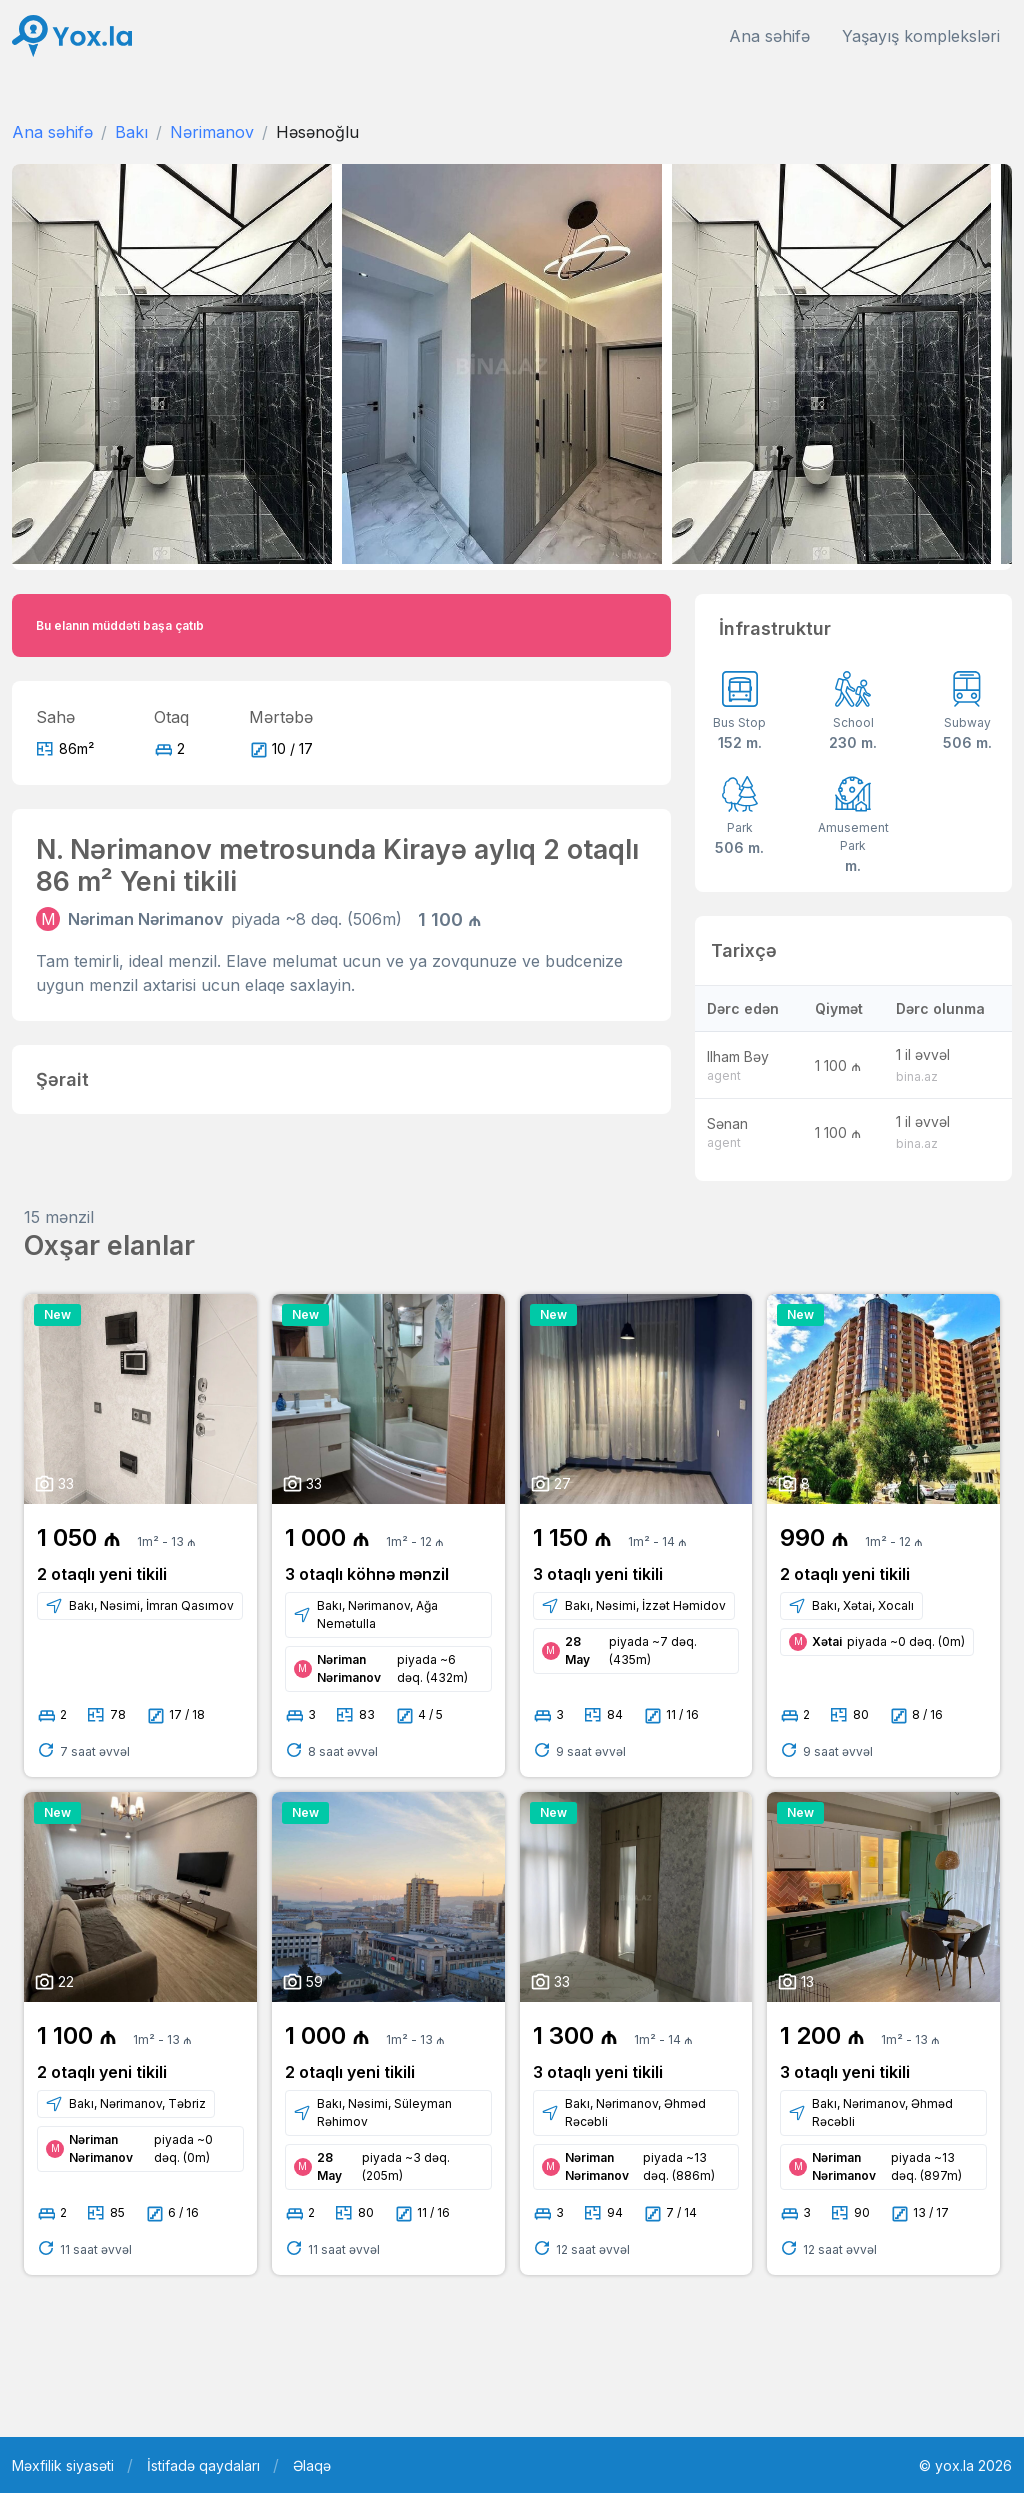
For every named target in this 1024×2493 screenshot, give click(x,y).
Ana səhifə (769, 36)
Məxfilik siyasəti (63, 2465)
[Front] (72, 36)
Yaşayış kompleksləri (921, 36)
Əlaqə (312, 2465)
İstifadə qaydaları (203, 2465)
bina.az (917, 1076)
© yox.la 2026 (965, 2465)
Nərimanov (212, 132)
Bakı (131, 132)
